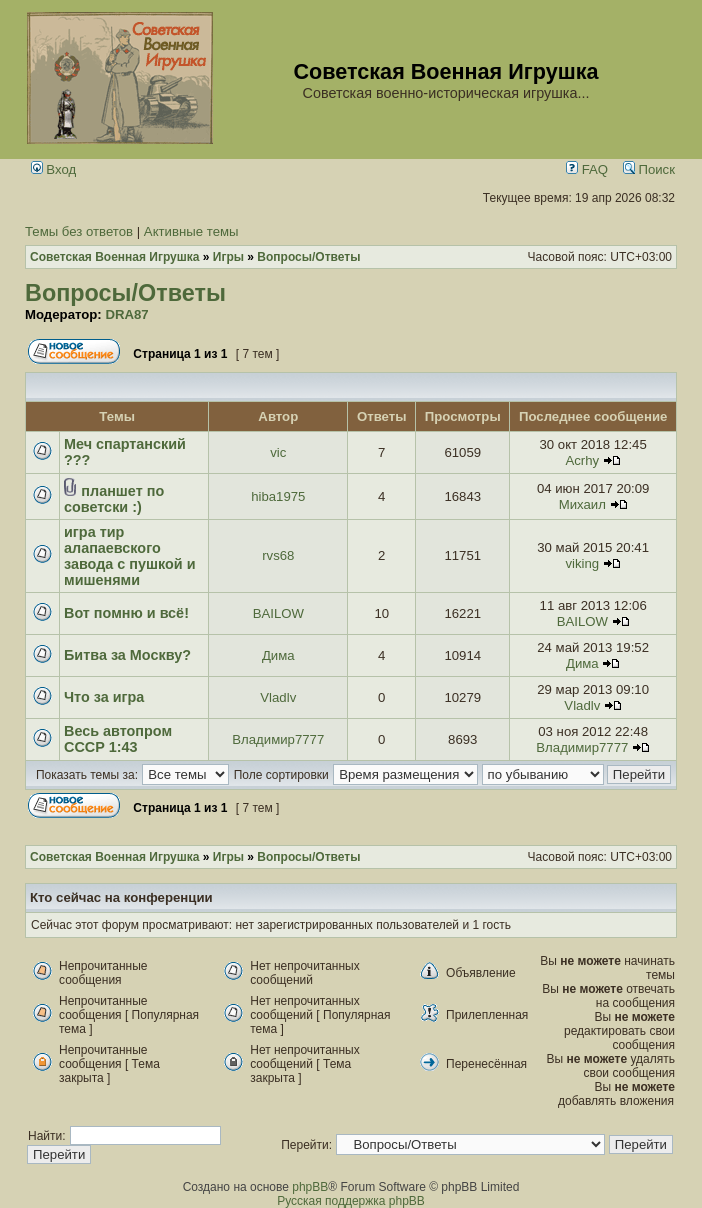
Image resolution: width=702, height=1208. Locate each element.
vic (278, 452)
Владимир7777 (278, 739)
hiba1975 (278, 496)
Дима (278, 655)
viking (582, 563)
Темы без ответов (79, 231)
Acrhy (582, 460)
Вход (54, 169)
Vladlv (278, 697)
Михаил (582, 504)
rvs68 (278, 555)
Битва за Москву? (127, 655)
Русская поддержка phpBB (351, 1201)
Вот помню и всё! (126, 613)
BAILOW (278, 613)
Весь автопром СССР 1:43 (118, 739)
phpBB (310, 1187)
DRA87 (126, 314)
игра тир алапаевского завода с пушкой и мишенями (130, 556)
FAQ (587, 169)
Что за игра (104, 697)
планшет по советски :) (114, 499)
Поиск (649, 169)
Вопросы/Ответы (125, 293)
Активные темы (191, 231)
